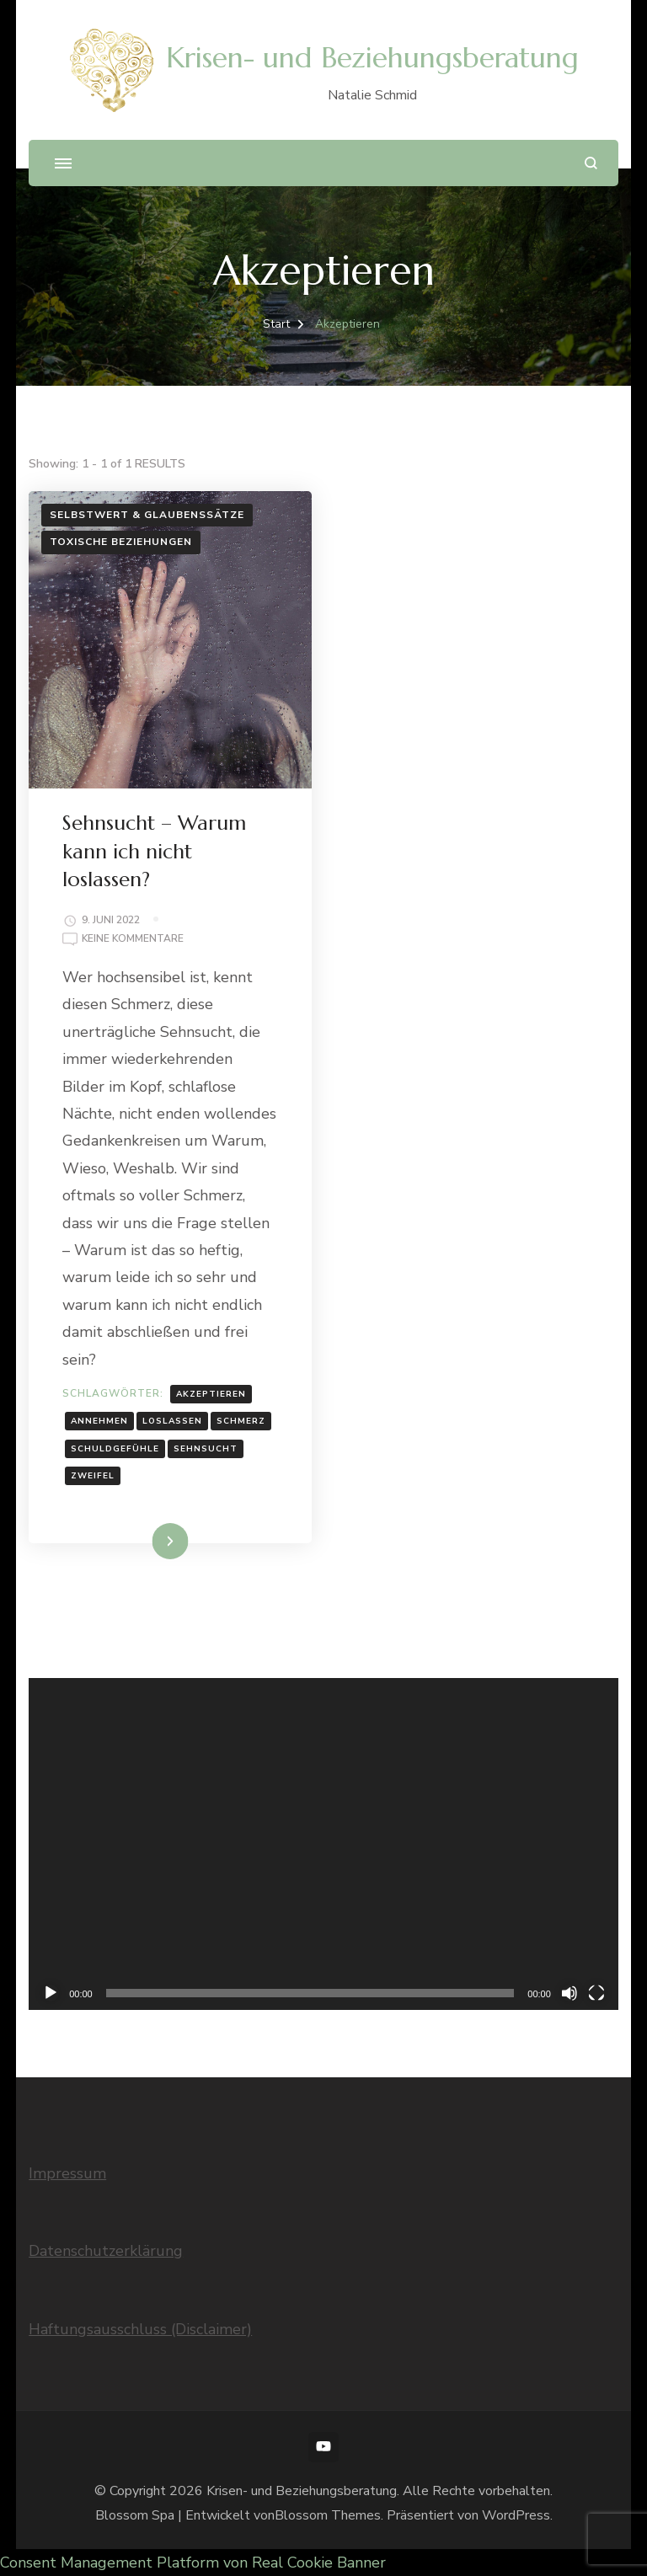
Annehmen (99, 1421)
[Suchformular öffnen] (591, 163)
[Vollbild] (596, 1993)
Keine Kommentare (133, 939)
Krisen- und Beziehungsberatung (372, 58)
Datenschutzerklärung (106, 2251)
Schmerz (241, 1421)
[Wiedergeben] (50, 1993)
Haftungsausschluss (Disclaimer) (140, 2329)
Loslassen (172, 1421)
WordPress (516, 2515)
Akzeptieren (211, 1394)
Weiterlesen (141, 1540)
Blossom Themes (328, 2515)
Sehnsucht (206, 1449)
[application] (323, 1844)
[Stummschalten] (569, 1993)
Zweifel (93, 1476)
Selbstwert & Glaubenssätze (147, 514)
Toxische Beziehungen (121, 541)
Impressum (67, 2173)
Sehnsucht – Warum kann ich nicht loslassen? (154, 851)
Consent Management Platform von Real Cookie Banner (193, 2562)
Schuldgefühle (115, 1449)
